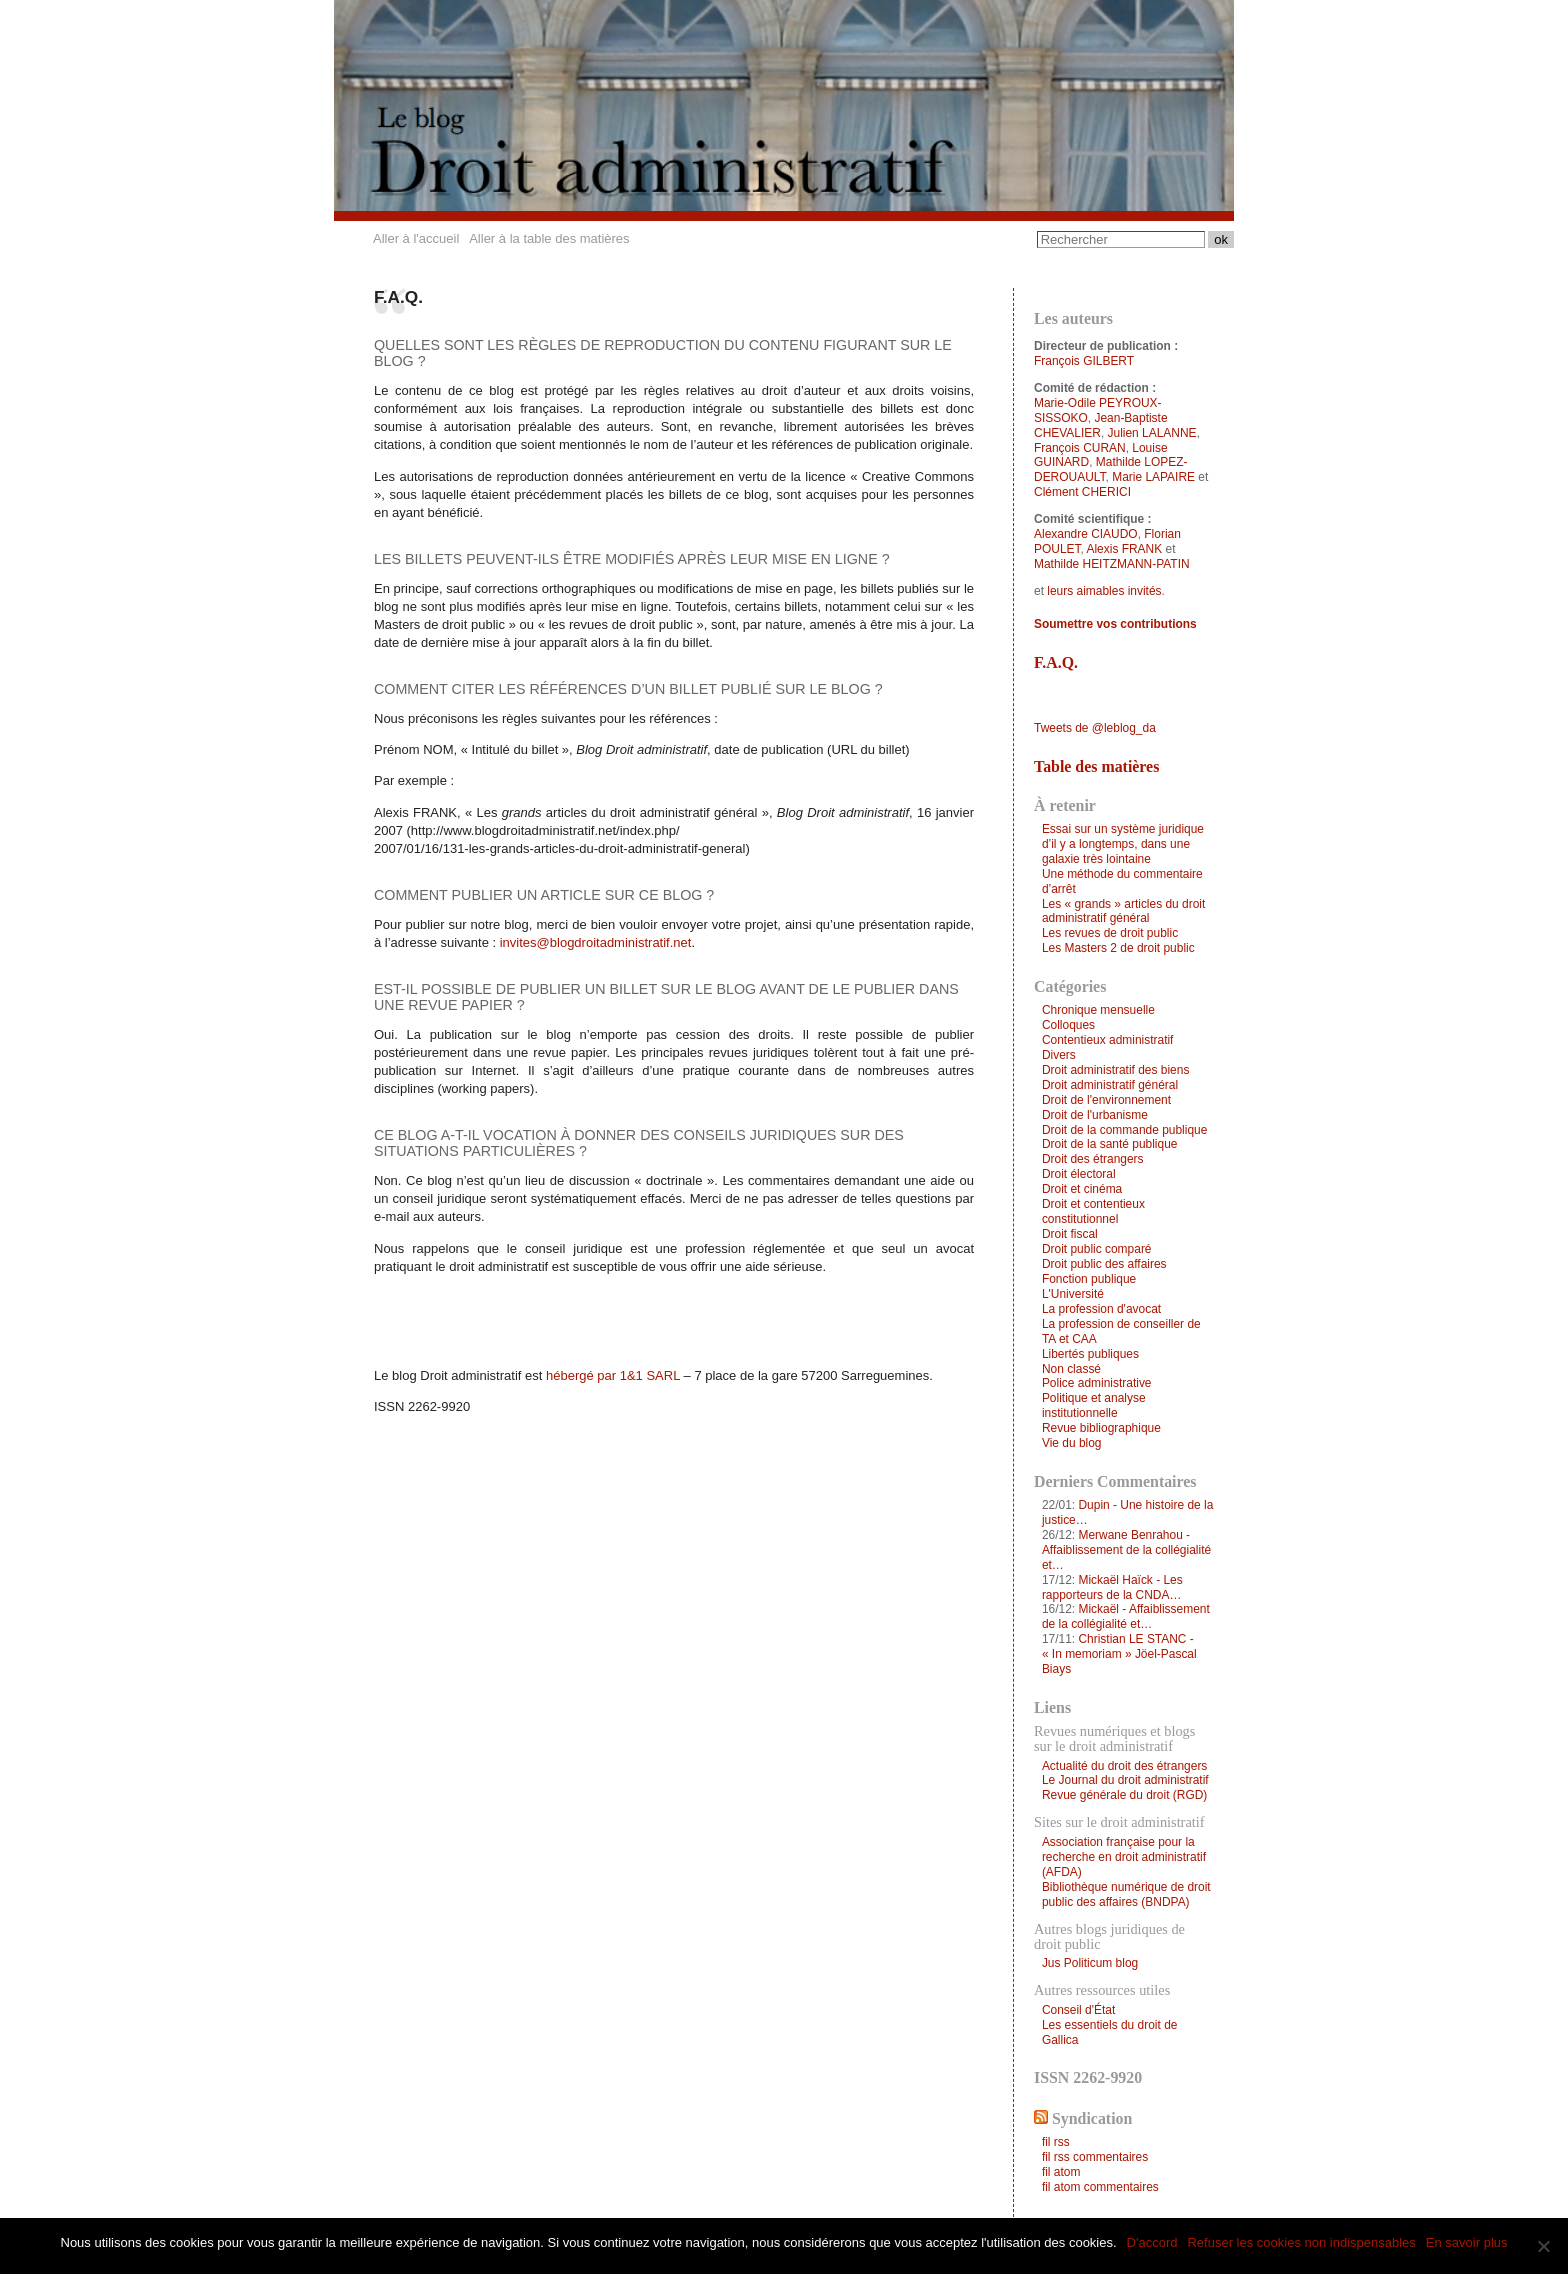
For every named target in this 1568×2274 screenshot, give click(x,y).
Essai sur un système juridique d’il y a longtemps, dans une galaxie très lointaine (1123, 844)
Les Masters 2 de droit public (1118, 948)
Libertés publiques (1090, 1354)
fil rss (1056, 2142)
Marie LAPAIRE (1153, 477)
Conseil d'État (1078, 2010)
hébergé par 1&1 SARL (613, 1375)
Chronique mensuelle (1098, 1010)
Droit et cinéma (1082, 1189)
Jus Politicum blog (1090, 1963)
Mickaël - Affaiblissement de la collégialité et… (1126, 1616)
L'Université (1073, 1294)
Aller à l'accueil (416, 238)
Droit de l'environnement (1106, 1100)
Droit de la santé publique (1110, 1144)
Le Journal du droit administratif (1125, 1780)
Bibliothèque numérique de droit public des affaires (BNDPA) (1126, 1894)
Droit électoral (1079, 1174)
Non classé (1071, 1369)
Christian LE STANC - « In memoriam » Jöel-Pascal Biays (1119, 1654)
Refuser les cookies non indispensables (1301, 2242)
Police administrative (1097, 1383)
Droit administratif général (1110, 1085)
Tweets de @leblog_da (1095, 728)
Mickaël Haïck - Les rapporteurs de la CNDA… (1112, 1587)
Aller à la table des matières (549, 238)
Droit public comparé (1097, 1249)
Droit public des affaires (1104, 1264)
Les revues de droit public (1110, 933)
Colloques (1068, 1025)
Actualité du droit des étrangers (1124, 1766)
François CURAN (1080, 448)
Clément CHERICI (1082, 492)
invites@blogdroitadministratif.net (596, 942)
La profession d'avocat (1101, 1309)
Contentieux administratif (1108, 1040)
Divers (1059, 1055)
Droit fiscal (1070, 1234)
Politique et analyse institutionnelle (1094, 1405)
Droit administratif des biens (1115, 1070)
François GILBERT (1084, 361)
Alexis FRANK (1124, 549)
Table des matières (1096, 766)
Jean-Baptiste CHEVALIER (1101, 425)
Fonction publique (1089, 1279)
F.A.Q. (1056, 662)
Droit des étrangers (1093, 1159)
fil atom (1061, 2172)
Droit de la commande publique (1124, 1130)
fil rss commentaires (1095, 2157)
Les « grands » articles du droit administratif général (1123, 911)
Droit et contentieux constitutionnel (1093, 1211)
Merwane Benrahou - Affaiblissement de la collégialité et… (1126, 1550)
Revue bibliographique (1101, 1428)
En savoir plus (1467, 2242)
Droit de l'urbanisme (1095, 1115)
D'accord (1152, 2242)
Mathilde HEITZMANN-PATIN (1112, 564)
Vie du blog (1072, 1443)
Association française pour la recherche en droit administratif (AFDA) (1124, 1857)
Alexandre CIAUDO (1086, 534)
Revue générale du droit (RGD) (1124, 1795)
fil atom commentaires (1100, 2187)
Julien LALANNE (1152, 433)
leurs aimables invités (1104, 591)
